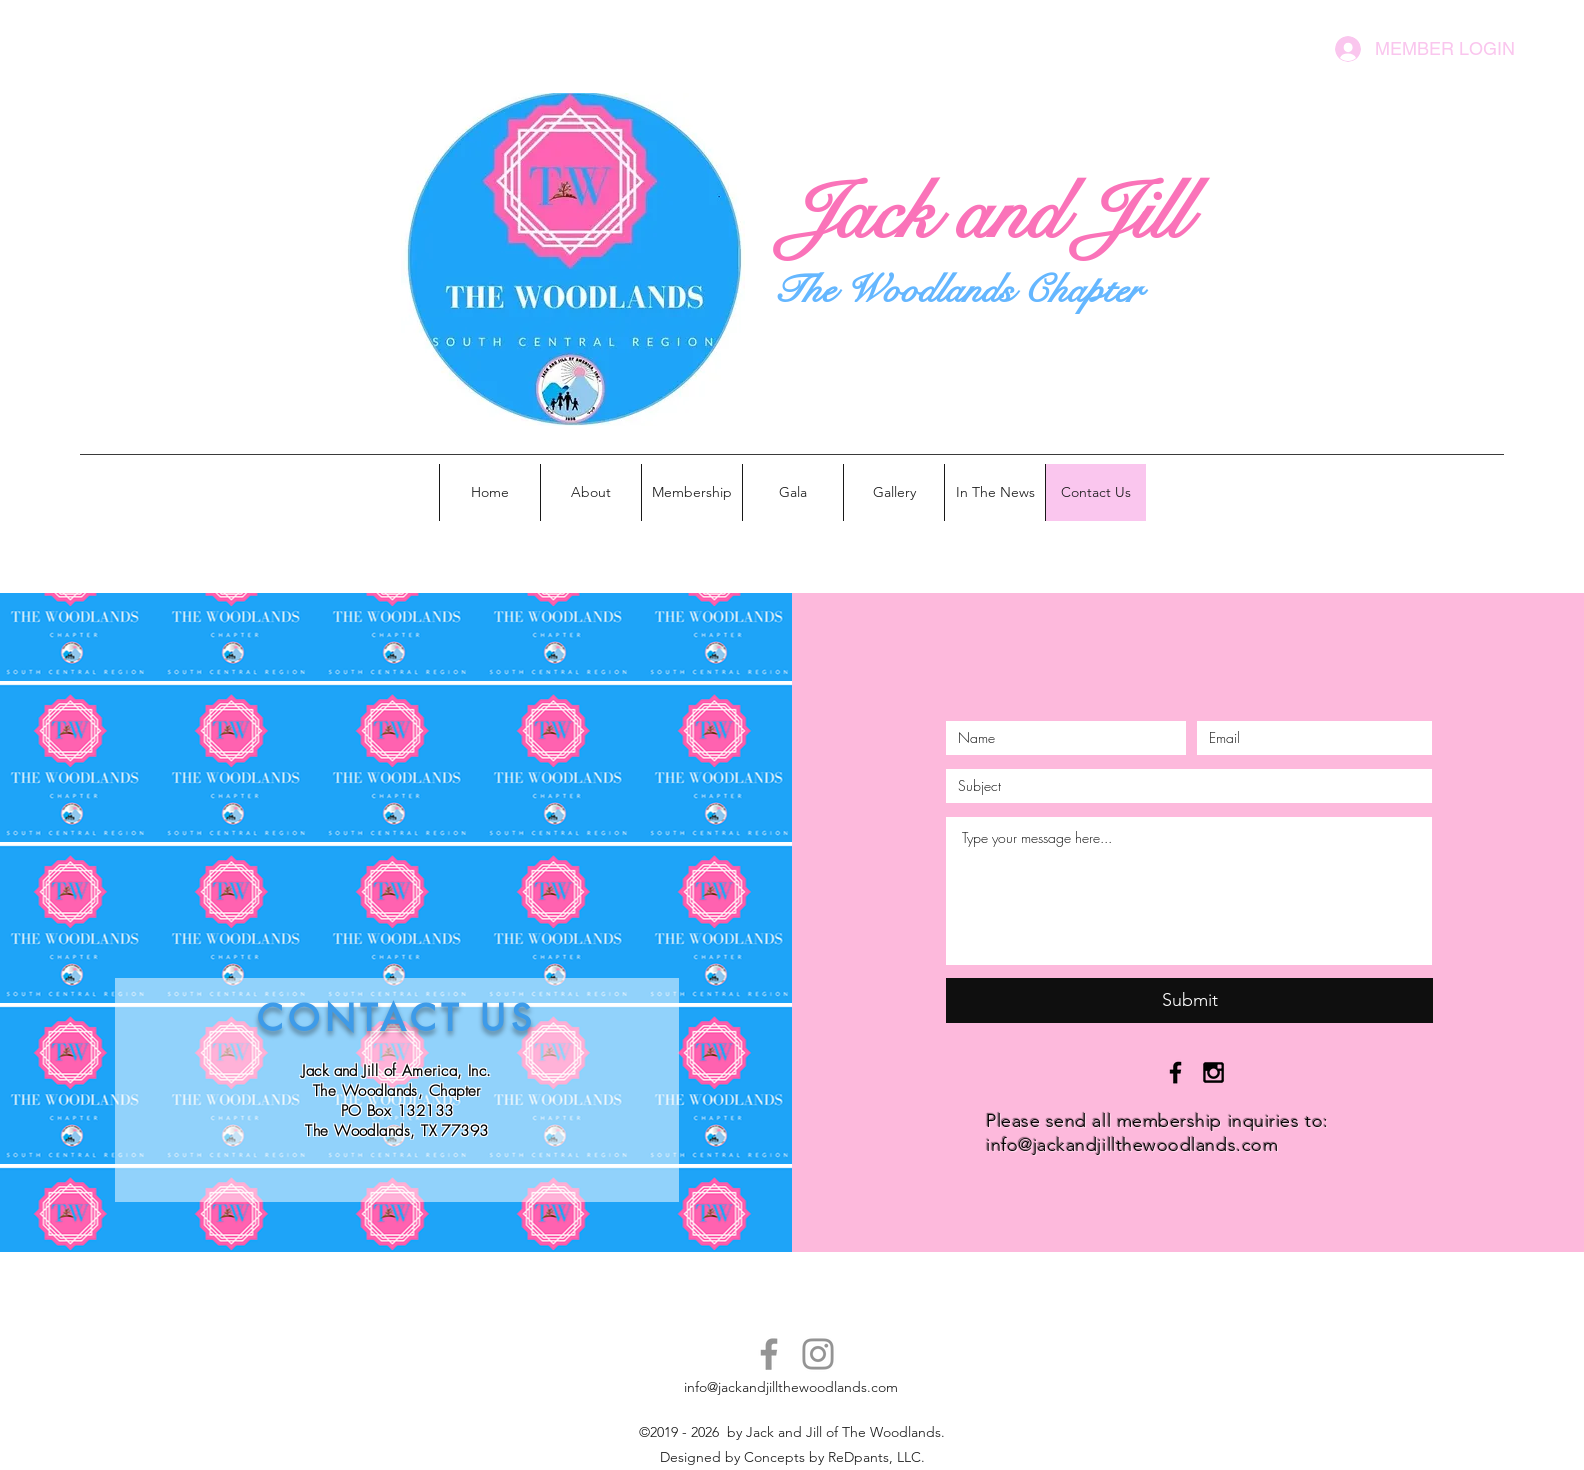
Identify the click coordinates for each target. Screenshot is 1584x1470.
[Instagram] (818, 1354)
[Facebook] (769, 1354)
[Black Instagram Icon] (1213, 1072)
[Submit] (1189, 1000)
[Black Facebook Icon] (1175, 1072)
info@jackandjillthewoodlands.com (1132, 1145)
